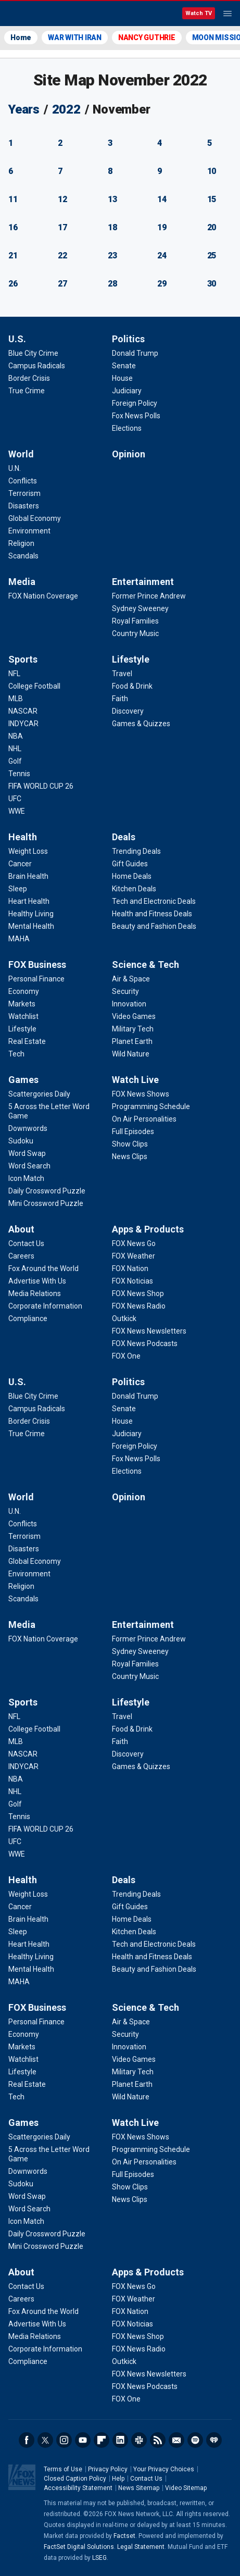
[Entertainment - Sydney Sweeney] (140, 608)
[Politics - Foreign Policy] (134, 403)
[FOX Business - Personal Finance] (36, 979)
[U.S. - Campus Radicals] (36, 366)
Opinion (128, 454)
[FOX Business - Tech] (16, 1054)
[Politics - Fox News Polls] (136, 416)
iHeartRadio (214, 2440)
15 (212, 199)
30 (212, 284)
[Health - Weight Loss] (28, 851)
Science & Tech (145, 964)
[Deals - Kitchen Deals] (134, 889)
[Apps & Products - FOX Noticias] (132, 1281)
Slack (139, 2440)
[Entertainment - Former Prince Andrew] (149, 596)
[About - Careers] (21, 1256)
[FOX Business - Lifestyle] (22, 1029)
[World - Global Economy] (34, 518)
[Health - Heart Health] (28, 901)
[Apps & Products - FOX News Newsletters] (149, 1331)
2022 (66, 109)
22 (62, 255)
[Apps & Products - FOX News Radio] (139, 1306)
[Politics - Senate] (124, 366)
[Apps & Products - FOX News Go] (134, 1243)
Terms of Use (63, 2469)
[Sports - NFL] (14, 673)
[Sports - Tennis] (19, 773)
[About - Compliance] (27, 1318)
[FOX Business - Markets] (21, 1004)
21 (13, 255)
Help (118, 2478)
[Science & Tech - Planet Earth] (132, 1041)
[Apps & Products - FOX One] (126, 1356)
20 (212, 227)
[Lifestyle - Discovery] (128, 711)
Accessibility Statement (78, 2488)
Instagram (64, 2440)
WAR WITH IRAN (75, 37)
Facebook (26, 2440)
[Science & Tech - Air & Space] (131, 979)
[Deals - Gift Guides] (130, 864)
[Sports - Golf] (15, 761)
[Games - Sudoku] (20, 1141)
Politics (128, 338)
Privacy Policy (108, 2469)
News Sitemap (138, 2488)
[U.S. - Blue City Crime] (33, 353)
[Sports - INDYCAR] (23, 723)
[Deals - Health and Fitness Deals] (152, 914)
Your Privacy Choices (163, 2469)
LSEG (99, 2557)
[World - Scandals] (23, 556)
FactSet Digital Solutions (79, 2546)
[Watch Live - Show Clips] (130, 1144)
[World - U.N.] (14, 468)
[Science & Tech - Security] (125, 991)
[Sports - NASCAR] (22, 711)
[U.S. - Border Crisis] (29, 378)
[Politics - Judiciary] (127, 391)
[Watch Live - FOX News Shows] (140, 1094)
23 (112, 255)
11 (13, 199)
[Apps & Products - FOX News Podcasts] (145, 1343)
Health (22, 836)
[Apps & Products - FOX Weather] (133, 1256)
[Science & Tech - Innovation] (129, 1004)
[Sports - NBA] (15, 736)
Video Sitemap (186, 2488)
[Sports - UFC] (14, 798)
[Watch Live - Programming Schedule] (151, 1106)
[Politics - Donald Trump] (135, 353)
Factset (124, 2536)
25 (212, 255)
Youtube (83, 2440)
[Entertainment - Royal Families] (135, 621)
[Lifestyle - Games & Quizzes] (141, 723)
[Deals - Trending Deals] (136, 851)
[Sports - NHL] (14, 748)
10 (212, 171)
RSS (158, 2440)
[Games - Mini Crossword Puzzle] (45, 1203)
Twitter (45, 2440)
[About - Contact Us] (26, 1243)
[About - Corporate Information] (45, 1306)
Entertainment (143, 581)
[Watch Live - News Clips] (129, 1156)
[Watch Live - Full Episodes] (133, 1131)
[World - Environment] (29, 531)
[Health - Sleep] (17, 889)
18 (112, 227)
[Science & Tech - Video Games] (134, 1016)
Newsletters (176, 2440)
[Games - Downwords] (27, 1128)
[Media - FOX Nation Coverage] (43, 596)
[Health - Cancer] (20, 864)
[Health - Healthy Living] (31, 914)
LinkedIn (120, 2440)
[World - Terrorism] (24, 493)
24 (162, 255)
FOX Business (37, 964)
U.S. (17, 338)
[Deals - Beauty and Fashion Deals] (154, 926)
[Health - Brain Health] (28, 876)
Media (21, 581)
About (21, 1229)
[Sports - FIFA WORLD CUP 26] (40, 786)
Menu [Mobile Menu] (227, 13)
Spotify (195, 2440)
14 (162, 199)
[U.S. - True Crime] (26, 391)
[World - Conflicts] (22, 481)
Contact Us (146, 2478)
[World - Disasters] (23, 506)
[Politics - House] (122, 378)
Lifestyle (130, 659)
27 (62, 284)
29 (162, 284)
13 (112, 199)
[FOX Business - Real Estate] (27, 1041)
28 (112, 284)
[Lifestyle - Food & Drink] (132, 686)
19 (162, 227)
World (21, 454)
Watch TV (198, 13)
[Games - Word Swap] (27, 1153)
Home (20, 37)
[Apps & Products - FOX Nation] (130, 1268)
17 (62, 227)
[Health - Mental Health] (31, 926)
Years (24, 109)
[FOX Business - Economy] (23, 991)
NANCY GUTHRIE (146, 37)
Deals (123, 836)
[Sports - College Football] (34, 686)
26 (13, 284)
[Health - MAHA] (19, 939)
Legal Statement (141, 2546)
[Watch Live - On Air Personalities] (144, 1119)
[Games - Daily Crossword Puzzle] (46, 1191)
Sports (22, 659)
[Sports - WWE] (16, 811)
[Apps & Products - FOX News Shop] (138, 1293)
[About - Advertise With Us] (37, 1281)
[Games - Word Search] (29, 1166)
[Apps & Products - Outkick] (124, 1318)
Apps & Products (148, 1229)
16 (13, 227)
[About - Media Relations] (34, 1293)
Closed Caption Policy (75, 2478)
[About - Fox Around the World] (43, 1268)
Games (23, 1079)
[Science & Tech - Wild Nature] (130, 1054)
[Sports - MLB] (15, 698)
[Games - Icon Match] (26, 1178)
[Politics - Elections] (127, 428)
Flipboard (101, 2440)
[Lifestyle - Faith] (120, 698)
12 (62, 199)
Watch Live (135, 1079)
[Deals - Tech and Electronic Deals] (154, 901)
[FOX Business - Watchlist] (23, 1016)
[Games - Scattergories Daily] (39, 1094)
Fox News (36, 14)
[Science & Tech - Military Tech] (133, 1029)
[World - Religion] (21, 543)
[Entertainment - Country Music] (135, 633)
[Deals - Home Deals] (131, 876)
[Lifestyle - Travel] (122, 673)
